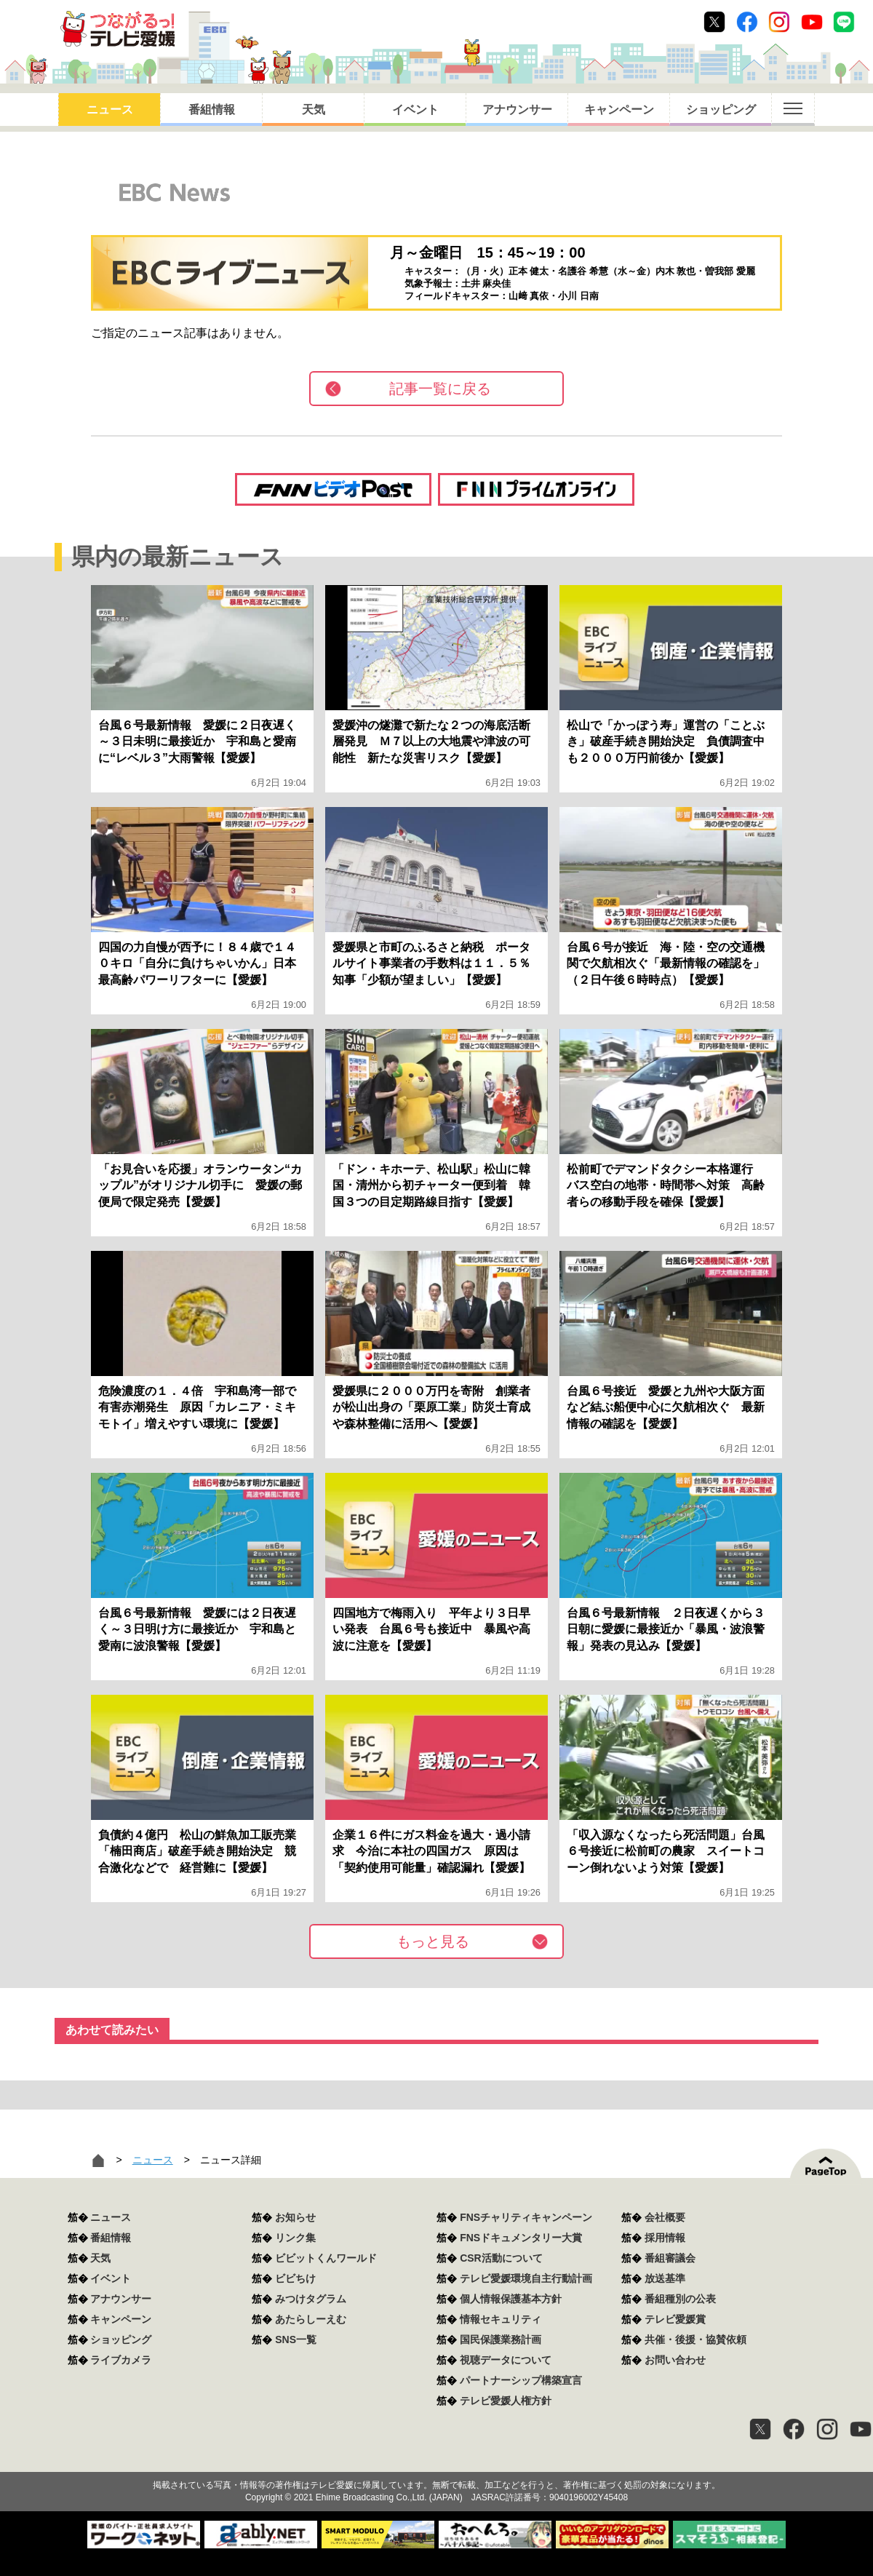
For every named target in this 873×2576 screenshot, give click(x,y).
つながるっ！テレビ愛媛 (436, 2460)
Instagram (779, 22)
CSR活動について (501, 2258)
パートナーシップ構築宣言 (521, 2380)
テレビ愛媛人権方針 (505, 2400)
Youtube (812, 22)
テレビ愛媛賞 (675, 2319)
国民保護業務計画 (500, 2339)
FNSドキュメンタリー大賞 (521, 2237)
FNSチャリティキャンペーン (526, 2217)
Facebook (747, 22)
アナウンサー (517, 109)
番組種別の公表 (680, 2299)
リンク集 (295, 2237)
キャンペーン (619, 109)
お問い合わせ (675, 2360)
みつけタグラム (310, 2299)
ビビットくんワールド (326, 2258)
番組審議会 (670, 2258)
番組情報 (211, 109)
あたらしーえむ (310, 2319)
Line (844, 22)
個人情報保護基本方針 (511, 2299)
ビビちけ (295, 2278)
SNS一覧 (295, 2339)
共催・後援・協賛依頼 (695, 2339)
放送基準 (665, 2278)
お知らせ (295, 2217)
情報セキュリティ (500, 2319)
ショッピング (721, 109)
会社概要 (665, 2217)
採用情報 (665, 2237)
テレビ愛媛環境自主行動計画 (526, 2278)
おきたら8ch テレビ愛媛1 (117, 28)
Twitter (714, 22)
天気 (313, 109)
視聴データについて (505, 2360)
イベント (415, 109)
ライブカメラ (120, 2360)
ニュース (110, 109)
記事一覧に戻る (440, 389)
